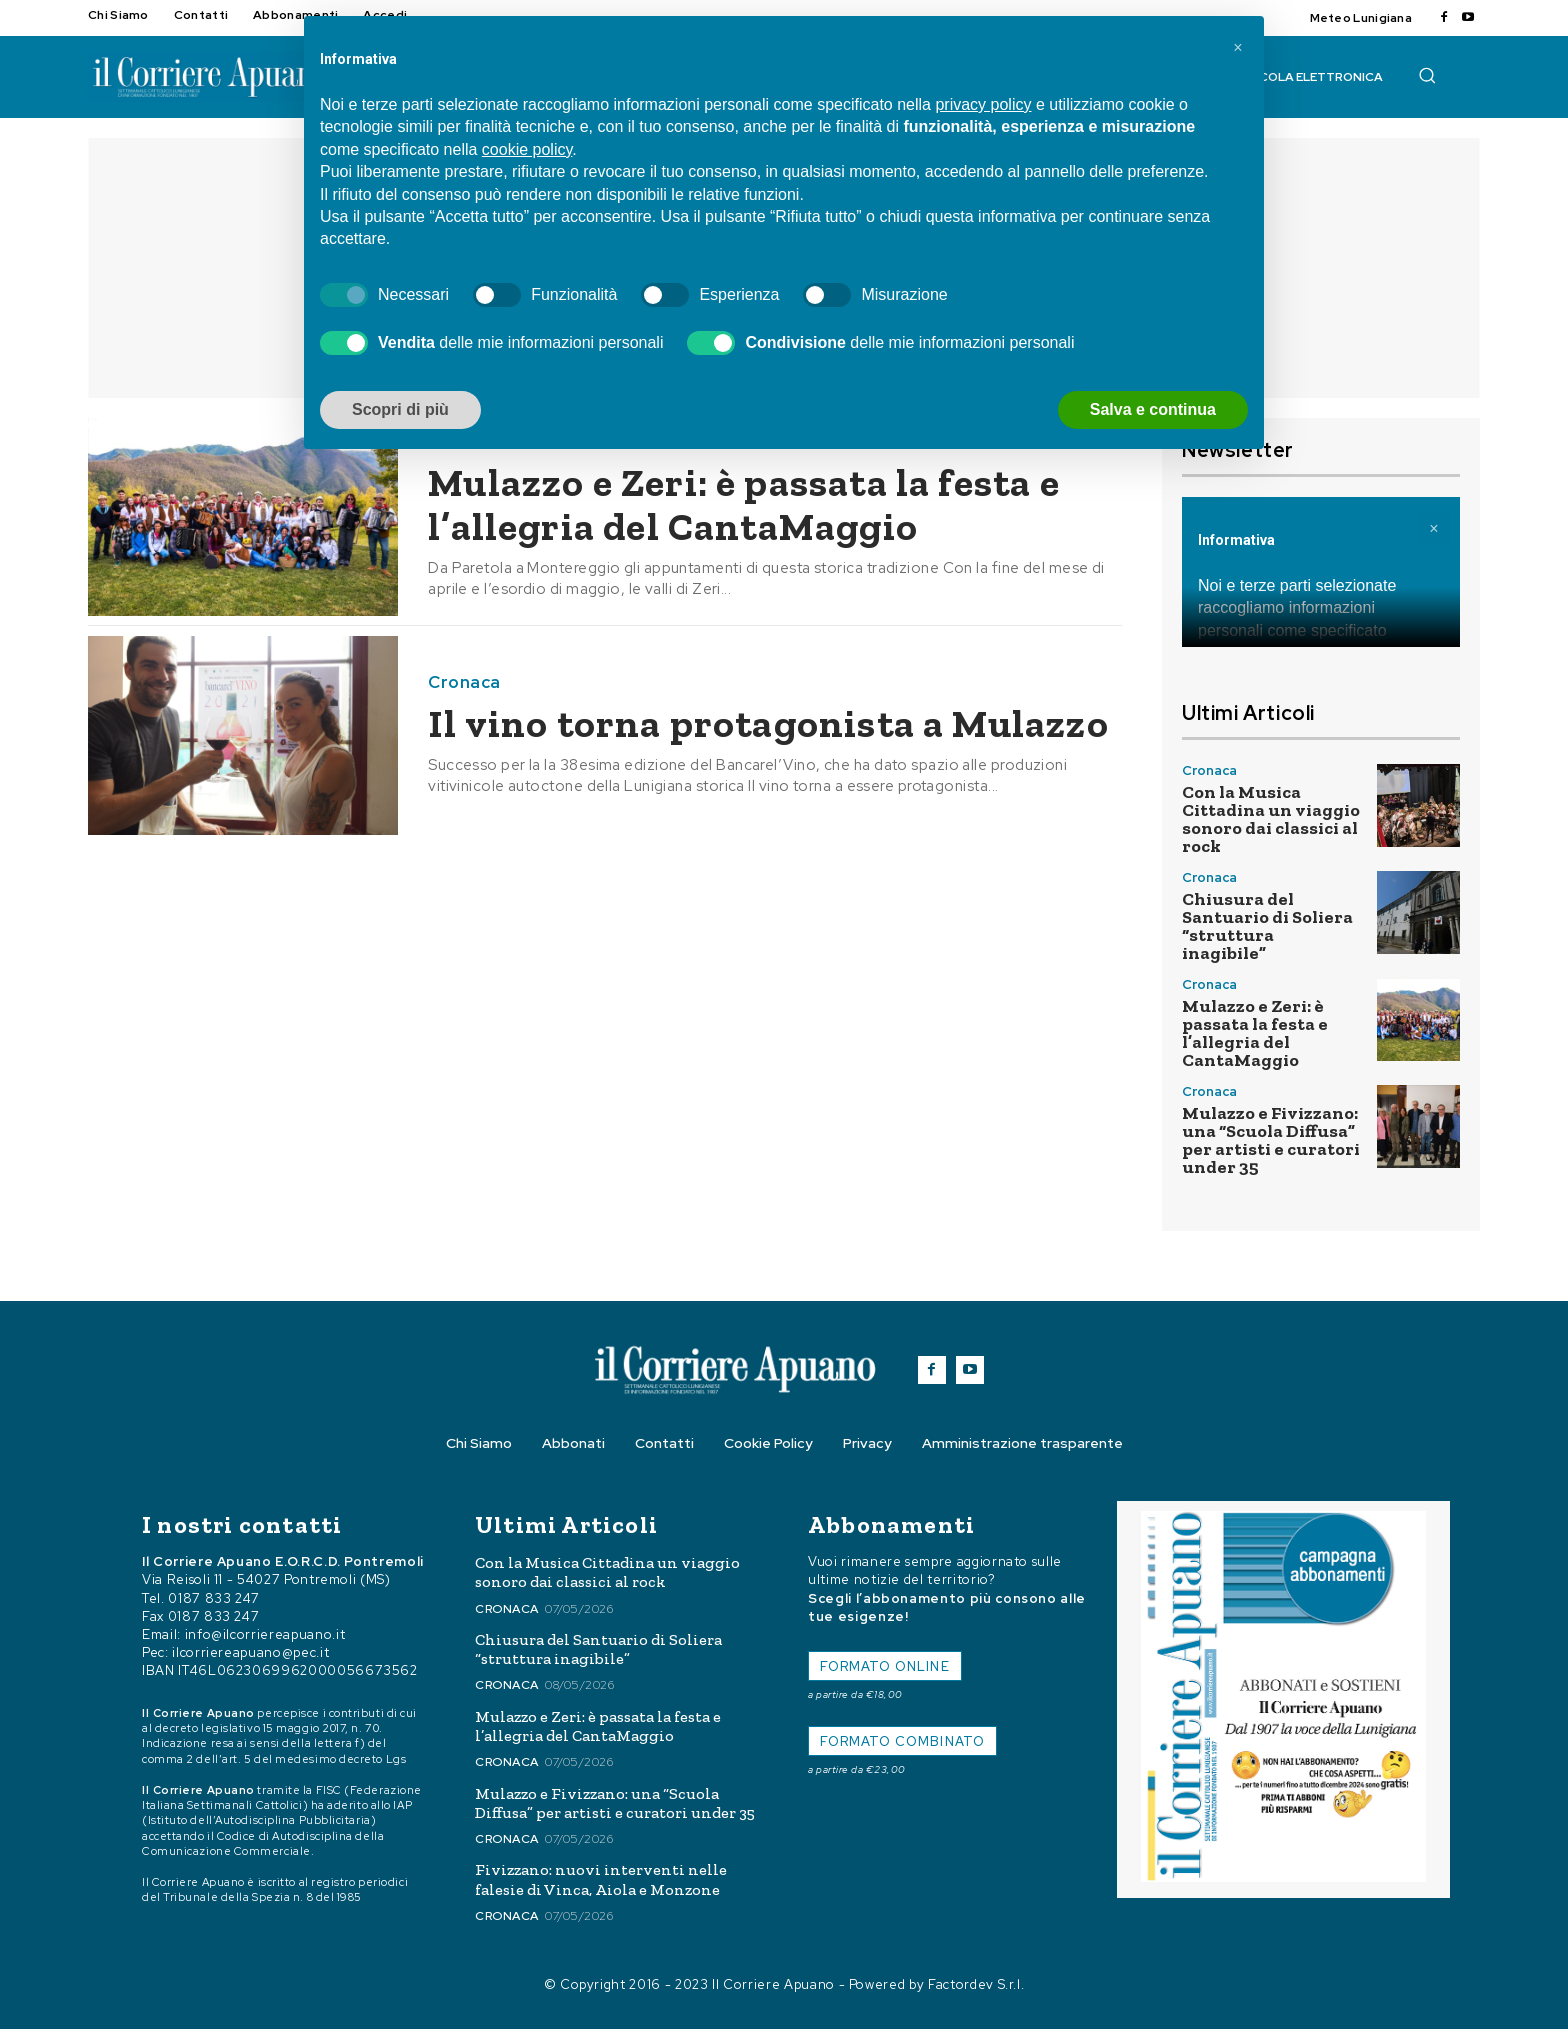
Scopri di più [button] (400, 409)
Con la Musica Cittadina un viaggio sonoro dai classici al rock (1271, 819)
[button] (1427, 75)
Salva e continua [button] (1153, 409)
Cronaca (464, 682)
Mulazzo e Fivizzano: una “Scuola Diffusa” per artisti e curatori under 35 (1271, 1140)
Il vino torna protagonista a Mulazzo (770, 723)
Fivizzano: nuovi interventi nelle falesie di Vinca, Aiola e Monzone (601, 1879)
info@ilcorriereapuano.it (265, 1634)
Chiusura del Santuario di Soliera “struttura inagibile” (1267, 926)
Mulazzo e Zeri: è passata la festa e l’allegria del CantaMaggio (746, 504)
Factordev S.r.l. (976, 1984)
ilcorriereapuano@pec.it (250, 1652)
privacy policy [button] (983, 104)
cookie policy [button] (527, 149)
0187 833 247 (214, 1598)
